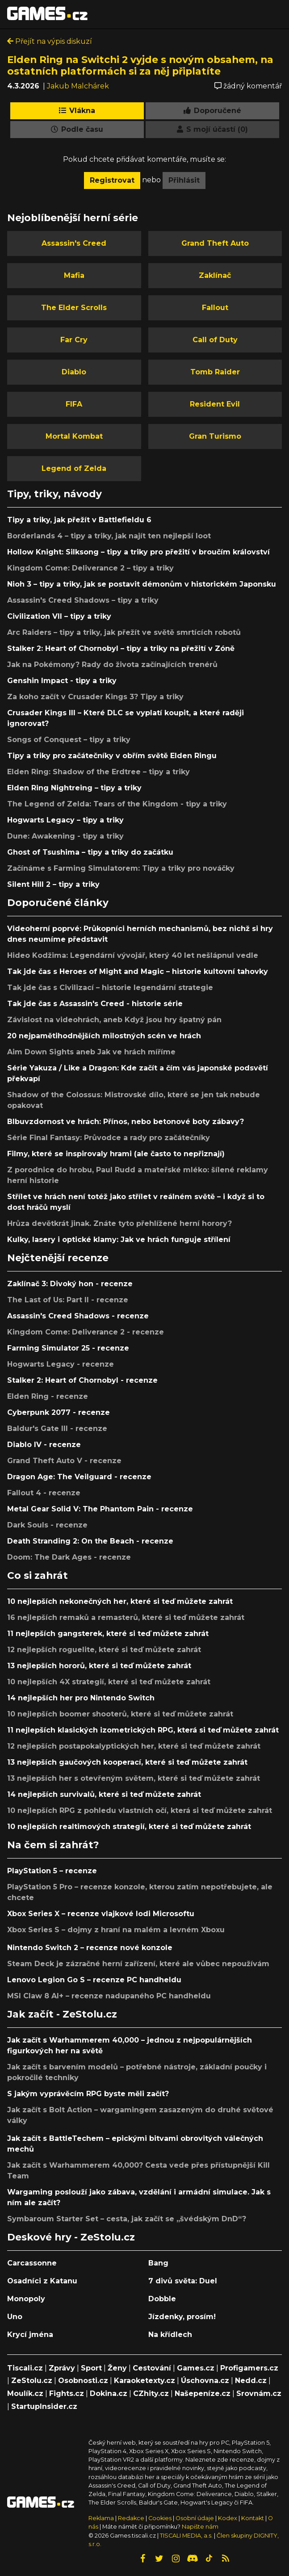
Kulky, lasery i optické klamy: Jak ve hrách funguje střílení (118, 1239)
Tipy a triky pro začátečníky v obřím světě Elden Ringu (112, 755)
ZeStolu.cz (31, 2380)
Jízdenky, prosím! (182, 2316)
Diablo (74, 372)
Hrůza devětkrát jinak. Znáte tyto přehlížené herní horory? (119, 1223)
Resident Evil (215, 404)
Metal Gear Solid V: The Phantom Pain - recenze (100, 1509)
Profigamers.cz (249, 2368)
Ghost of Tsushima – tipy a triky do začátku (90, 852)
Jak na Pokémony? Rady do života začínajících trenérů (112, 664)
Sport (91, 2368)
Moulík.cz (25, 2393)
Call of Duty (215, 340)
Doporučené (212, 110)
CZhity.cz (151, 2393)
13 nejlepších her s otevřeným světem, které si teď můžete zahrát (133, 1778)
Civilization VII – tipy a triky (59, 616)
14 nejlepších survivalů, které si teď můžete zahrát (104, 1794)
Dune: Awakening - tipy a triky (65, 836)
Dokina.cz (108, 2393)
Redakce (131, 2518)
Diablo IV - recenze (44, 1444)
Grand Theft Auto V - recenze (64, 1460)
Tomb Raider (215, 372)
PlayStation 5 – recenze (52, 1871)
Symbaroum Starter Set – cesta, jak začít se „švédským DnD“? (126, 2219)
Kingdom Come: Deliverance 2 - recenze (85, 1332)
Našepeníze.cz (202, 2393)
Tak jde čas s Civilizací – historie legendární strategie (110, 987)
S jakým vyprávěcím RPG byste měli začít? (88, 2093)
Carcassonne (32, 2263)
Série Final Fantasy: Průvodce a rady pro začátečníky (108, 1137)
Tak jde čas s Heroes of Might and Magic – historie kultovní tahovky (137, 971)
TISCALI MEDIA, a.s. (186, 2535)
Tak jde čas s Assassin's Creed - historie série (95, 1003)
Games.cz (195, 2368)
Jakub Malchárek (78, 86)
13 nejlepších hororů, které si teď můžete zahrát (99, 1665)
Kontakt (253, 2518)
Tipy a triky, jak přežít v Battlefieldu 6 (79, 520)
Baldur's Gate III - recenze (57, 1428)
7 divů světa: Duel (182, 2281)
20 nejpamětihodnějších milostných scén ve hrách (104, 1036)
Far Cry (74, 340)
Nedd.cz (251, 2380)
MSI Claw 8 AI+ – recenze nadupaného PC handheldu (109, 1996)
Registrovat (112, 180)
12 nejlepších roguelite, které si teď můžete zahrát (104, 1649)
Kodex (228, 2518)
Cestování (152, 2368)
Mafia (74, 275)
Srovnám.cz (258, 2393)
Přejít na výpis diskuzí (49, 41)
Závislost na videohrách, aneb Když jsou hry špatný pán (114, 1019)
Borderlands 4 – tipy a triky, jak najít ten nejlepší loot (109, 536)
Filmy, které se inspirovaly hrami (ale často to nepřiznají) (116, 1154)
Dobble (162, 2299)
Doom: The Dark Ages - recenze (69, 1557)
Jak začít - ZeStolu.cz (62, 2014)
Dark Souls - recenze (47, 1525)
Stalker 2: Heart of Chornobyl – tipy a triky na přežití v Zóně (121, 648)
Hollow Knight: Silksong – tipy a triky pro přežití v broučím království (138, 552)
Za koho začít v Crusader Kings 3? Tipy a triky (95, 696)
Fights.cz (66, 2393)
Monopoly (26, 2299)
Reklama (101, 2518)
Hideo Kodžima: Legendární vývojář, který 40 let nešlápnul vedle (132, 955)
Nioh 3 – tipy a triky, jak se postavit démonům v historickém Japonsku (141, 584)
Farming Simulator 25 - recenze (68, 1348)
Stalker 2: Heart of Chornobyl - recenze (82, 1380)
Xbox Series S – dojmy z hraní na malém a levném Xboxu (116, 1930)
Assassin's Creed (74, 243)
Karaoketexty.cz (144, 2380)
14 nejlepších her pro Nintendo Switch (81, 1698)
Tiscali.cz (25, 2368)
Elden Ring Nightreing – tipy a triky (74, 788)
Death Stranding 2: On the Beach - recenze (90, 1541)
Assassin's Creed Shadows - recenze (78, 1316)
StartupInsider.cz (44, 2406)
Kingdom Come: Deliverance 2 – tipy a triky (90, 568)
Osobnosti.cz (83, 2380)
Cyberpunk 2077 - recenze (58, 1412)
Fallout (215, 307)
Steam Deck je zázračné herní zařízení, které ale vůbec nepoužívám (138, 1963)
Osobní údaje (195, 2518)
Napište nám (200, 2526)
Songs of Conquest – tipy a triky (68, 739)
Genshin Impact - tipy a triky (62, 680)
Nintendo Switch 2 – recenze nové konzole (89, 1947)
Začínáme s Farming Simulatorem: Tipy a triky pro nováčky (121, 868)
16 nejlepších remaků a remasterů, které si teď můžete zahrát (125, 1617)
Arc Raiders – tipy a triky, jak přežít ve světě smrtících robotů (124, 632)
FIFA (74, 404)
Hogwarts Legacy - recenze (60, 1364)
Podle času (77, 129)
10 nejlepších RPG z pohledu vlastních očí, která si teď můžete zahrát (139, 1810)
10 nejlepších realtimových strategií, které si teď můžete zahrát (129, 1826)
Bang (158, 2263)
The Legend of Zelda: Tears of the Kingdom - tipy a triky (117, 804)
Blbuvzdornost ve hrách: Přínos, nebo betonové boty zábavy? (125, 1121)
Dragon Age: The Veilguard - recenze (79, 1477)
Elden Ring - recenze (47, 1396)
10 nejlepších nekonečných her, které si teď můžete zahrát (120, 1601)
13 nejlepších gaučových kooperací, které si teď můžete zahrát (127, 1762)
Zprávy (62, 2368)
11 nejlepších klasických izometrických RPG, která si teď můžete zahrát (143, 1730)
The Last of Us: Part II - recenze (67, 1300)
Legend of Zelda (74, 468)
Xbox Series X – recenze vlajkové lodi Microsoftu (100, 1913)
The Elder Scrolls (74, 307)
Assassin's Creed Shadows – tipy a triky (83, 600)
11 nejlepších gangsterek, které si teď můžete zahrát (108, 1633)
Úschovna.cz (205, 2380)
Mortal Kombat (74, 436)
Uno (14, 2316)
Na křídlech (170, 2334)
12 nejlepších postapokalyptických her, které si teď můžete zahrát (133, 1746)
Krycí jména (30, 2334)
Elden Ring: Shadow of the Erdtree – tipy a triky (98, 772)
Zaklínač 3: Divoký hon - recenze (70, 1284)
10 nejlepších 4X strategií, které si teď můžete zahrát (108, 1682)
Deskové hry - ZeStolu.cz (71, 2237)
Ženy (117, 2368)
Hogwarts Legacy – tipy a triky (65, 820)
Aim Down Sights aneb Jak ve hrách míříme (91, 1052)
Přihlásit (184, 180)
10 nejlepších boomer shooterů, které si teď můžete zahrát (120, 1714)
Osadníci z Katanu (42, 2281)
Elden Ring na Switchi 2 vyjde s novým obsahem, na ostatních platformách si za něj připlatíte (140, 65)
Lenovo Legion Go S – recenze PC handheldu (94, 1980)
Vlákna (77, 110)
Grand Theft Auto (215, 243)
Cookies (160, 2518)
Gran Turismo (215, 436)
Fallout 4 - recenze (43, 1493)
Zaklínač (215, 275)
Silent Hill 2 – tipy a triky (53, 884)
